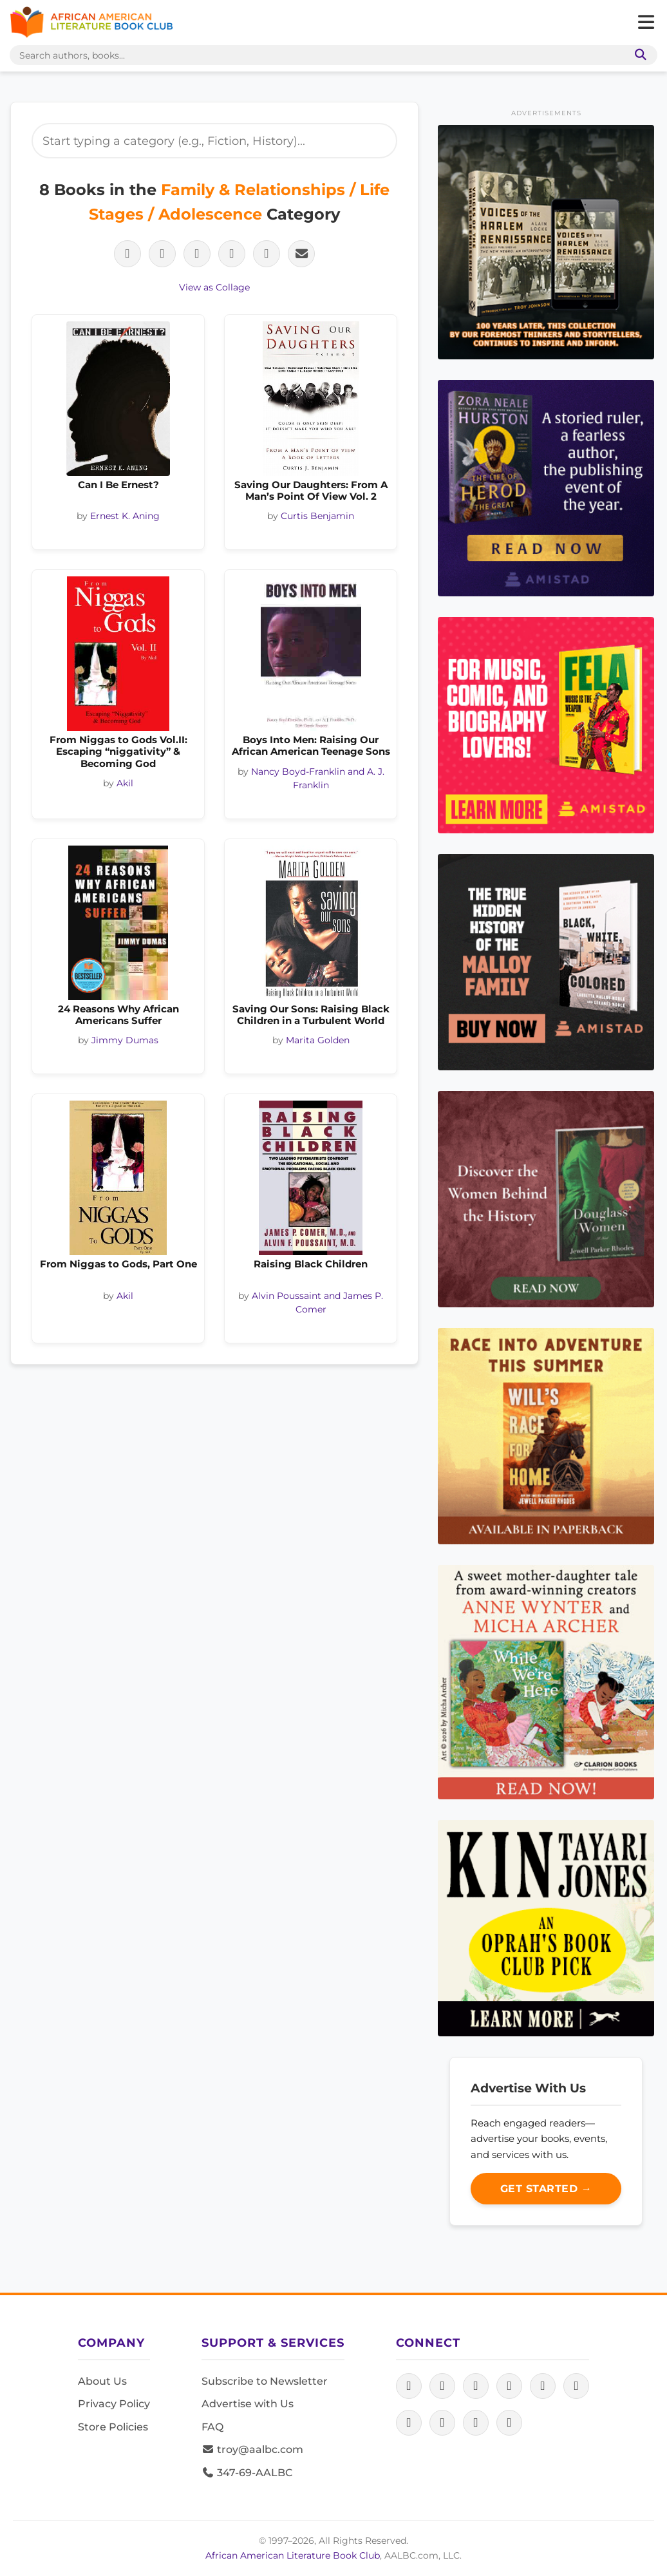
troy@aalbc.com (252, 2449)
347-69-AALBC (247, 2473)
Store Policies (113, 2427)
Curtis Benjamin (317, 516)
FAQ (212, 2427)
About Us (102, 2381)
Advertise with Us (248, 2404)
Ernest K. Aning (125, 516)
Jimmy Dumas (124, 1040)
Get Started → (546, 2189)
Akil (125, 783)
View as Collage (214, 287)
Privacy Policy (114, 2404)
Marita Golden (318, 1040)
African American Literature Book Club (292, 2555)
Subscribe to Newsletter (265, 2381)
